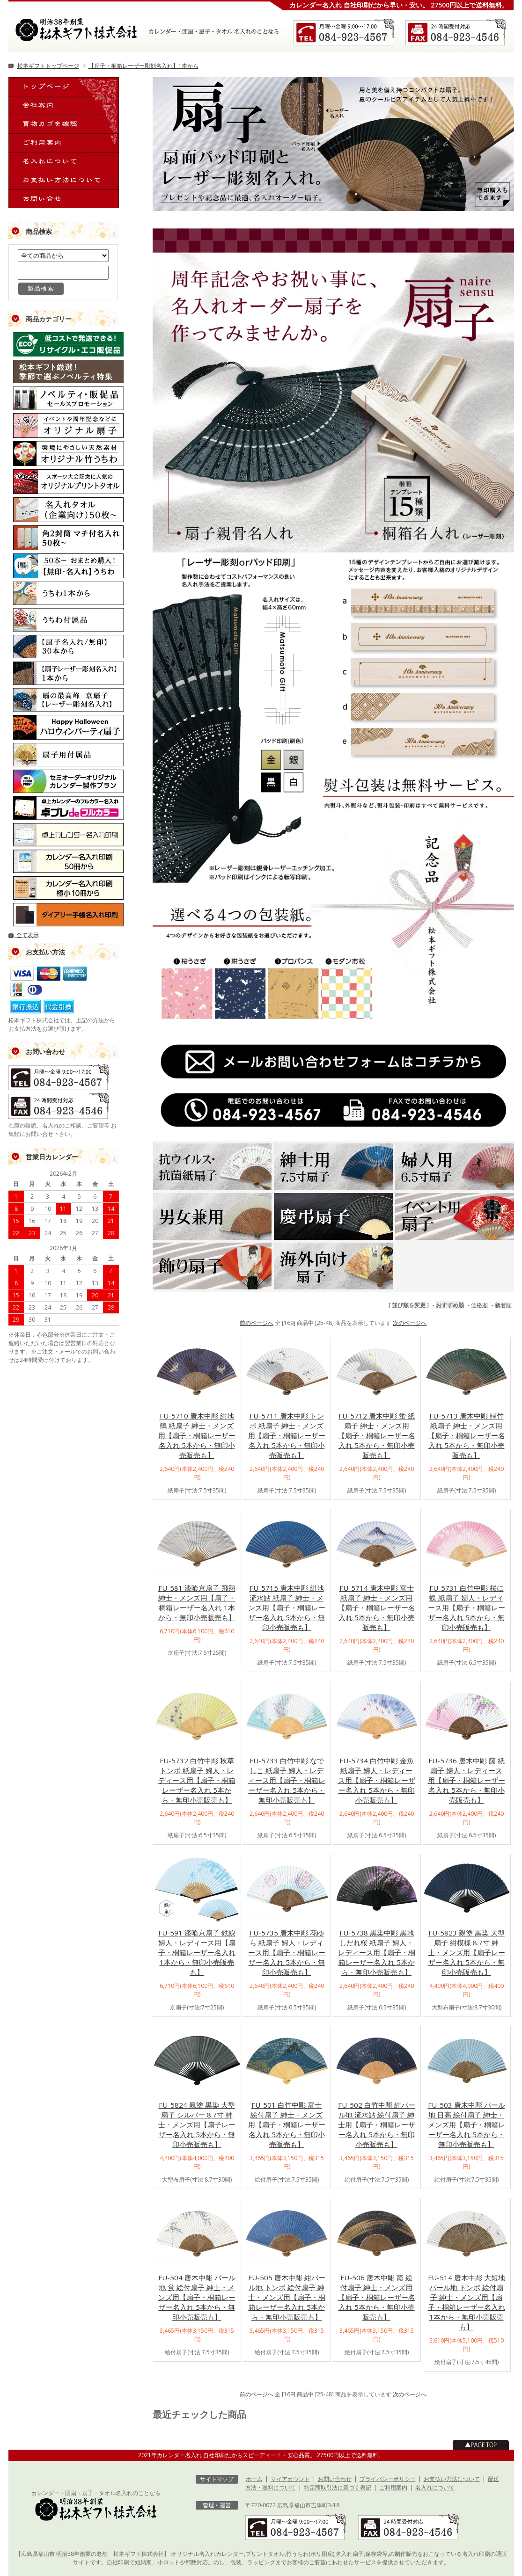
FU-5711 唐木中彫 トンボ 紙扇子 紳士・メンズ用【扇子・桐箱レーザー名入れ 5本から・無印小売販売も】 (286, 1435)
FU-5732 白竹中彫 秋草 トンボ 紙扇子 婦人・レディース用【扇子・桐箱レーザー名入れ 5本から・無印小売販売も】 (196, 1780)
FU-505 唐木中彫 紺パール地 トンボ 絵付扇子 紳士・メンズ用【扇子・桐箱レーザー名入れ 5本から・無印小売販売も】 (286, 2297)
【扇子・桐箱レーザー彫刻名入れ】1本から (143, 66)
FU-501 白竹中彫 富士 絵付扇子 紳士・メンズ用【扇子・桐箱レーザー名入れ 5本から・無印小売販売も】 (286, 2124)
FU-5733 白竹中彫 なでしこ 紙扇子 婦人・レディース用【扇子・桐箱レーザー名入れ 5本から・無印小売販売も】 (286, 1780)
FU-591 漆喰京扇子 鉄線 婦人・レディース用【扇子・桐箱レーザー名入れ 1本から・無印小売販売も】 (196, 1952)
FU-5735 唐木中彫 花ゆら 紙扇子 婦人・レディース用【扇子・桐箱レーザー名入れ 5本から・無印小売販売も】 (286, 1952)
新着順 (503, 1305)
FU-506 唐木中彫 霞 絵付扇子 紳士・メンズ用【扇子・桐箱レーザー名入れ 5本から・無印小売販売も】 (376, 2297)
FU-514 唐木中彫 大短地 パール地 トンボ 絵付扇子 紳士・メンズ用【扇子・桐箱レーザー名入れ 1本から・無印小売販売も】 (466, 2302)
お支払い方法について (452, 2479)
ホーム (254, 2479)
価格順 (479, 1305)
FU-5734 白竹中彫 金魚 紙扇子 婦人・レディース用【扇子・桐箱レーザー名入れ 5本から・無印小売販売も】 (376, 1780)
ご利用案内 (393, 2487)
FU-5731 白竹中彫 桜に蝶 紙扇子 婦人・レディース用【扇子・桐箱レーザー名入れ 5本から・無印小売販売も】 (466, 1607)
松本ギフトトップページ (48, 66)
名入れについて (435, 2487)
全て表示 (23, 935)
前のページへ (256, 1323)
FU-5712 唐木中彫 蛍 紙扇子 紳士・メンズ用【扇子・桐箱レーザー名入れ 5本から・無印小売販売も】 (376, 1435)
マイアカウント (290, 2479)
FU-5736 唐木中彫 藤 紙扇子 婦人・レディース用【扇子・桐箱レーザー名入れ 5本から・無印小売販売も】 (466, 1780)
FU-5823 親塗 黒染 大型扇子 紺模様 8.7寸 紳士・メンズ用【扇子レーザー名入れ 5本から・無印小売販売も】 (466, 1952)
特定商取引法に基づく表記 (337, 2487)
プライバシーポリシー (388, 2479)
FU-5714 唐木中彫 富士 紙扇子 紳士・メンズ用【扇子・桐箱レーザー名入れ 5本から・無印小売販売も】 (376, 1607)
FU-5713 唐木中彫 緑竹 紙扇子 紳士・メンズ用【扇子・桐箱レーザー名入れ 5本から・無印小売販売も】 (466, 1435)
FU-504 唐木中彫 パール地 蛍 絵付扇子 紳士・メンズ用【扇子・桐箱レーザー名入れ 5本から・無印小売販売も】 (196, 2297)
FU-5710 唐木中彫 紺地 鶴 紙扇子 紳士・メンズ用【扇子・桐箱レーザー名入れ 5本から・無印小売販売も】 (196, 1435)
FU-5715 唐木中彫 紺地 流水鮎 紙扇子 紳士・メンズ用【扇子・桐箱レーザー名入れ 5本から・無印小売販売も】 (286, 1607)
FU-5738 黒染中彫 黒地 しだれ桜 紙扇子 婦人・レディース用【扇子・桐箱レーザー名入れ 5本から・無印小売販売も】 (376, 1952)
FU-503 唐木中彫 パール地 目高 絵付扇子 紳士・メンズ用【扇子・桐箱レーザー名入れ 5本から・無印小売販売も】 (466, 2124)
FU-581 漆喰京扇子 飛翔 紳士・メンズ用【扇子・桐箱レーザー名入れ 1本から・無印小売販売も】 (196, 1602)
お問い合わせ (335, 2479)
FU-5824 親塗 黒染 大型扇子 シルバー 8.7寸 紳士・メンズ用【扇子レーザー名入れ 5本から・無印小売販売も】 (196, 2124)
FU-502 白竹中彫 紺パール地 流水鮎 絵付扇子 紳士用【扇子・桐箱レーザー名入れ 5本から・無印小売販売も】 (376, 2124)
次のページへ (409, 1323)
